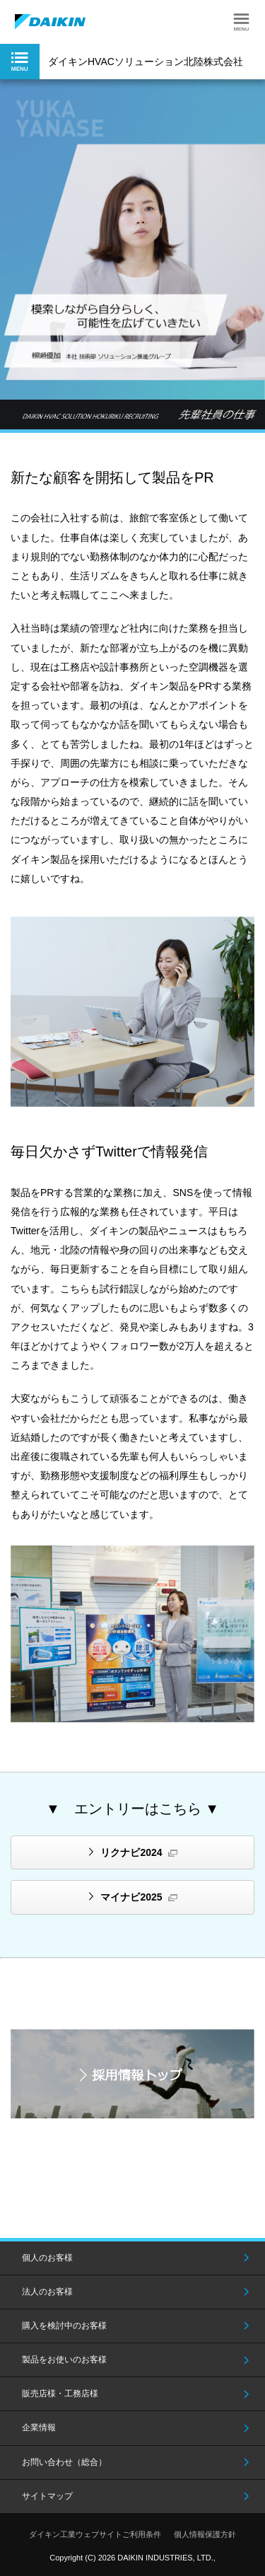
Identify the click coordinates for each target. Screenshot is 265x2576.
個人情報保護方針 (205, 2534)
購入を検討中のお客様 (64, 2326)
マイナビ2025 (131, 1897)
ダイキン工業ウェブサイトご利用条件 (95, 2534)
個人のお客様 (47, 2258)
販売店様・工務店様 (60, 2393)
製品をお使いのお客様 (64, 2360)
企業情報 (39, 2427)
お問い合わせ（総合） (64, 2462)
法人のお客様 (47, 2292)
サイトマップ (47, 2496)
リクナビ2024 (131, 1852)
